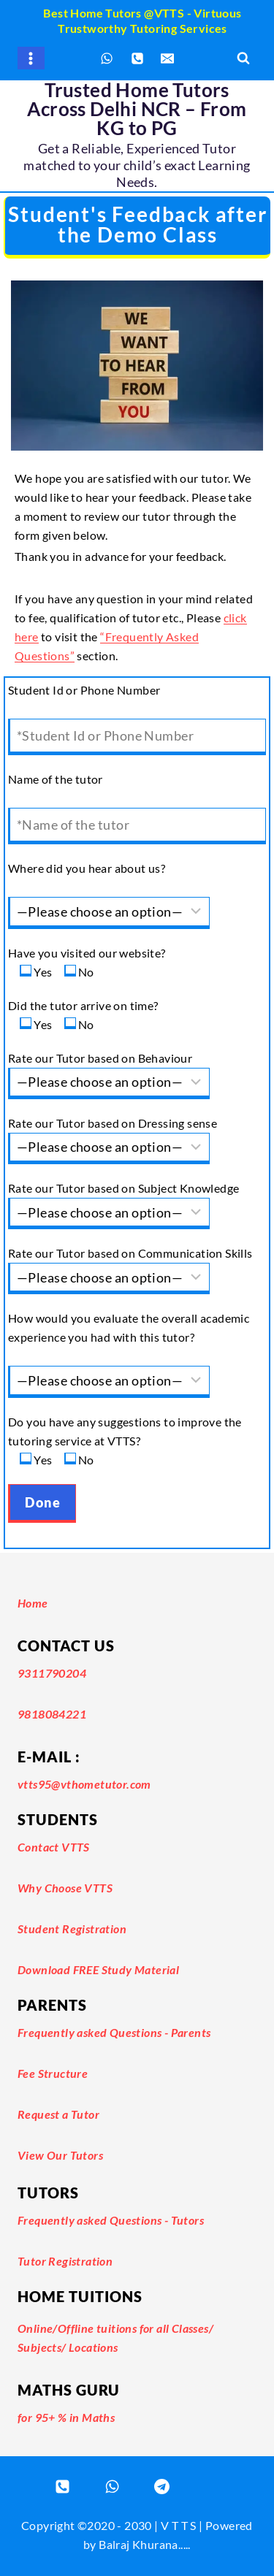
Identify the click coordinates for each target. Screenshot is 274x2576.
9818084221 (52, 1714)
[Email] (167, 58)
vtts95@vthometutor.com (84, 1784)
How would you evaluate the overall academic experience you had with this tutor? (128, 1327)
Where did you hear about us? (86, 868)
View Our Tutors (60, 2155)
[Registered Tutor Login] (162, 2486)
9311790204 (52, 1673)
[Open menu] (31, 58)
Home (33, 1603)
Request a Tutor (58, 2114)
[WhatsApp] (107, 58)
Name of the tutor (55, 779)
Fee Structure (53, 2073)
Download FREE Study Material (98, 1969)
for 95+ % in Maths (66, 2417)
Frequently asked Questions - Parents (114, 2032)
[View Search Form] (243, 58)
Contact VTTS (54, 1847)
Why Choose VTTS (65, 1888)
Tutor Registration (65, 2261)
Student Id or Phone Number (84, 690)
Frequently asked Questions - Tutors (111, 2220)
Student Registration (72, 1928)
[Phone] (137, 58)
